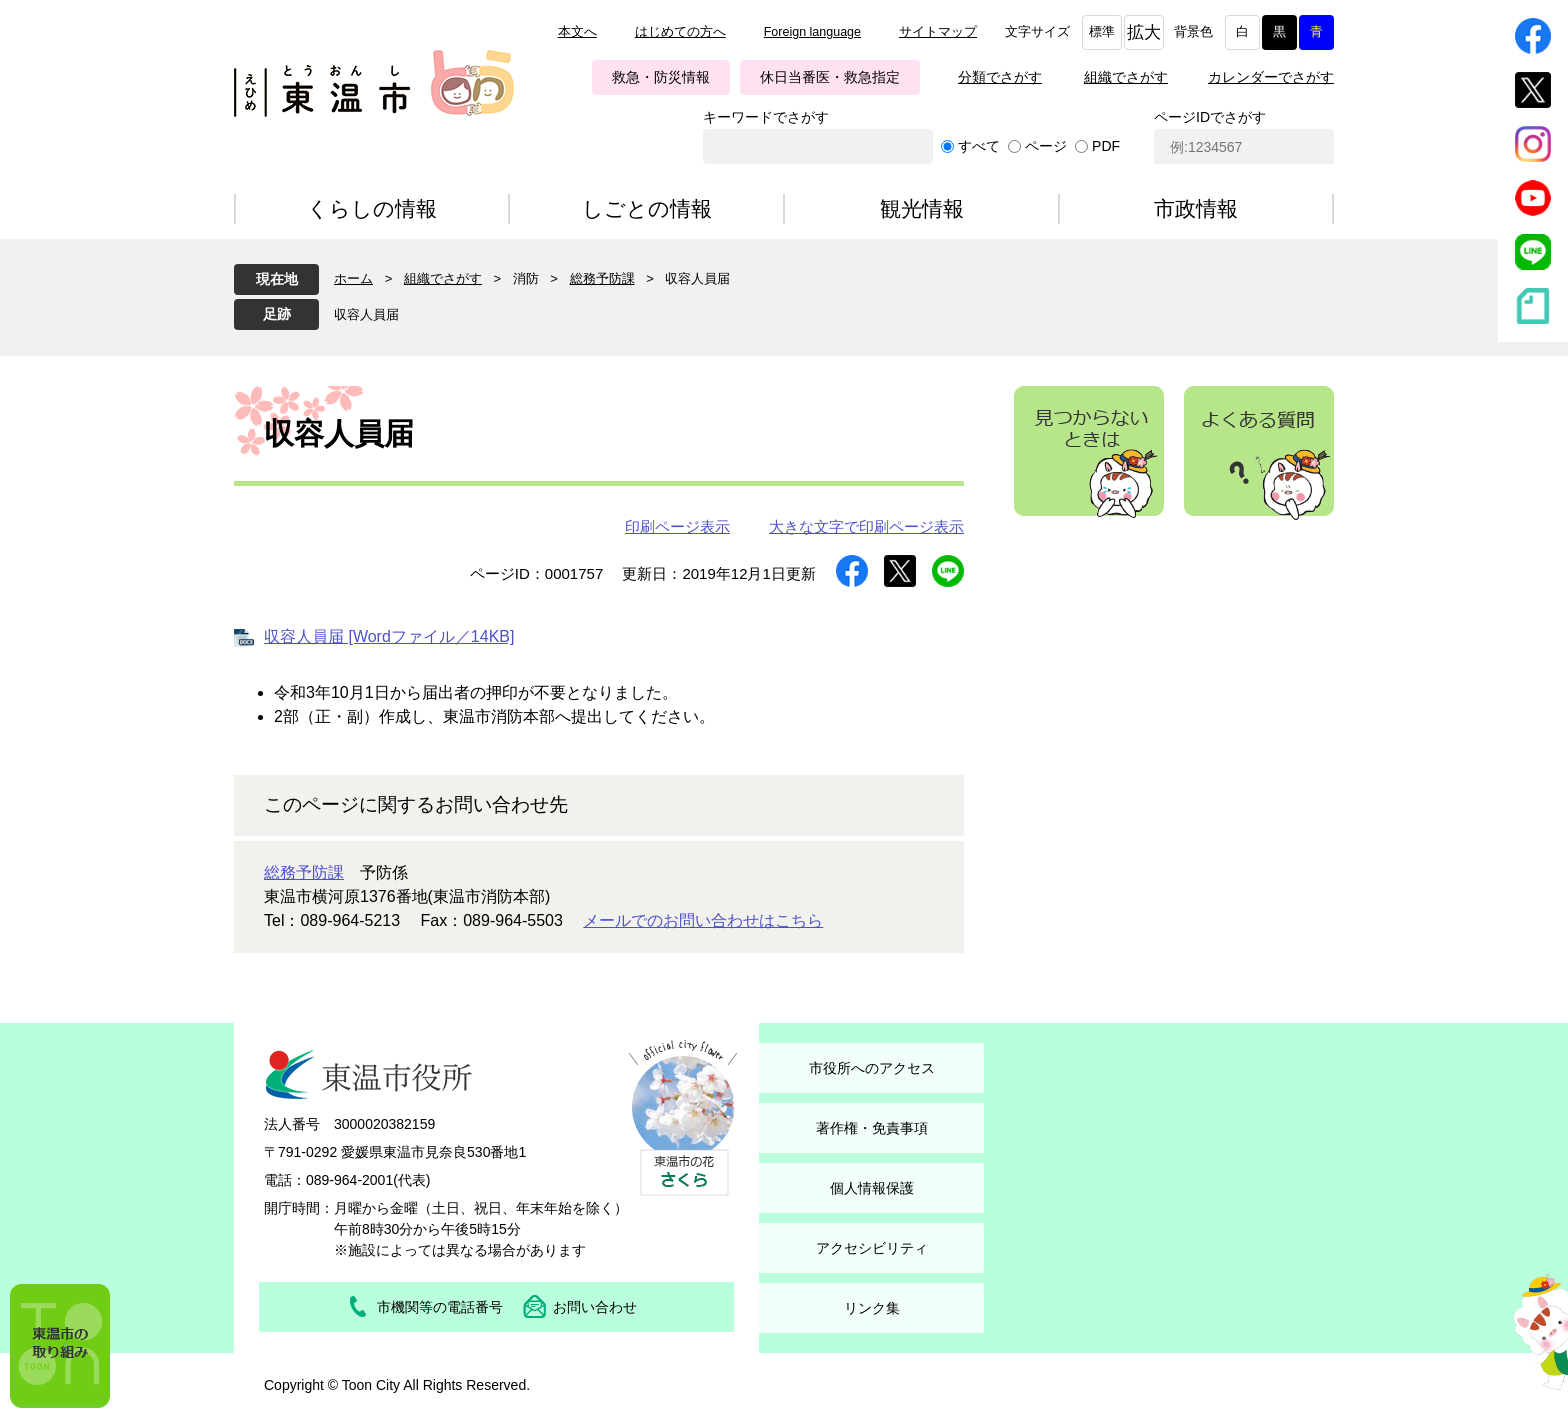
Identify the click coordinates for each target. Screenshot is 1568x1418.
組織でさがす (1126, 77)
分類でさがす (1000, 77)
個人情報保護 (872, 1188)
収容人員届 (366, 314)
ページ (1046, 146)
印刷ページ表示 (677, 526)
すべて (979, 146)
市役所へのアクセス (872, 1068)
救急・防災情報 (661, 77)
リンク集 (872, 1308)
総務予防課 (602, 278)
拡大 (1144, 32)
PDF (1106, 146)
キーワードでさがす (766, 117)
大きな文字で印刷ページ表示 (866, 526)
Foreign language (812, 32)
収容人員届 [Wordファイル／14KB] (389, 636)
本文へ (577, 32)
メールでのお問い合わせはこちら (703, 920)
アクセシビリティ (872, 1248)
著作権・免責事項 (872, 1128)
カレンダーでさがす (1271, 77)
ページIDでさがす (1210, 117)
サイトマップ (938, 32)
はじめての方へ (680, 32)
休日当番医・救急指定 (830, 77)
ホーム (353, 278)
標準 (1102, 32)
